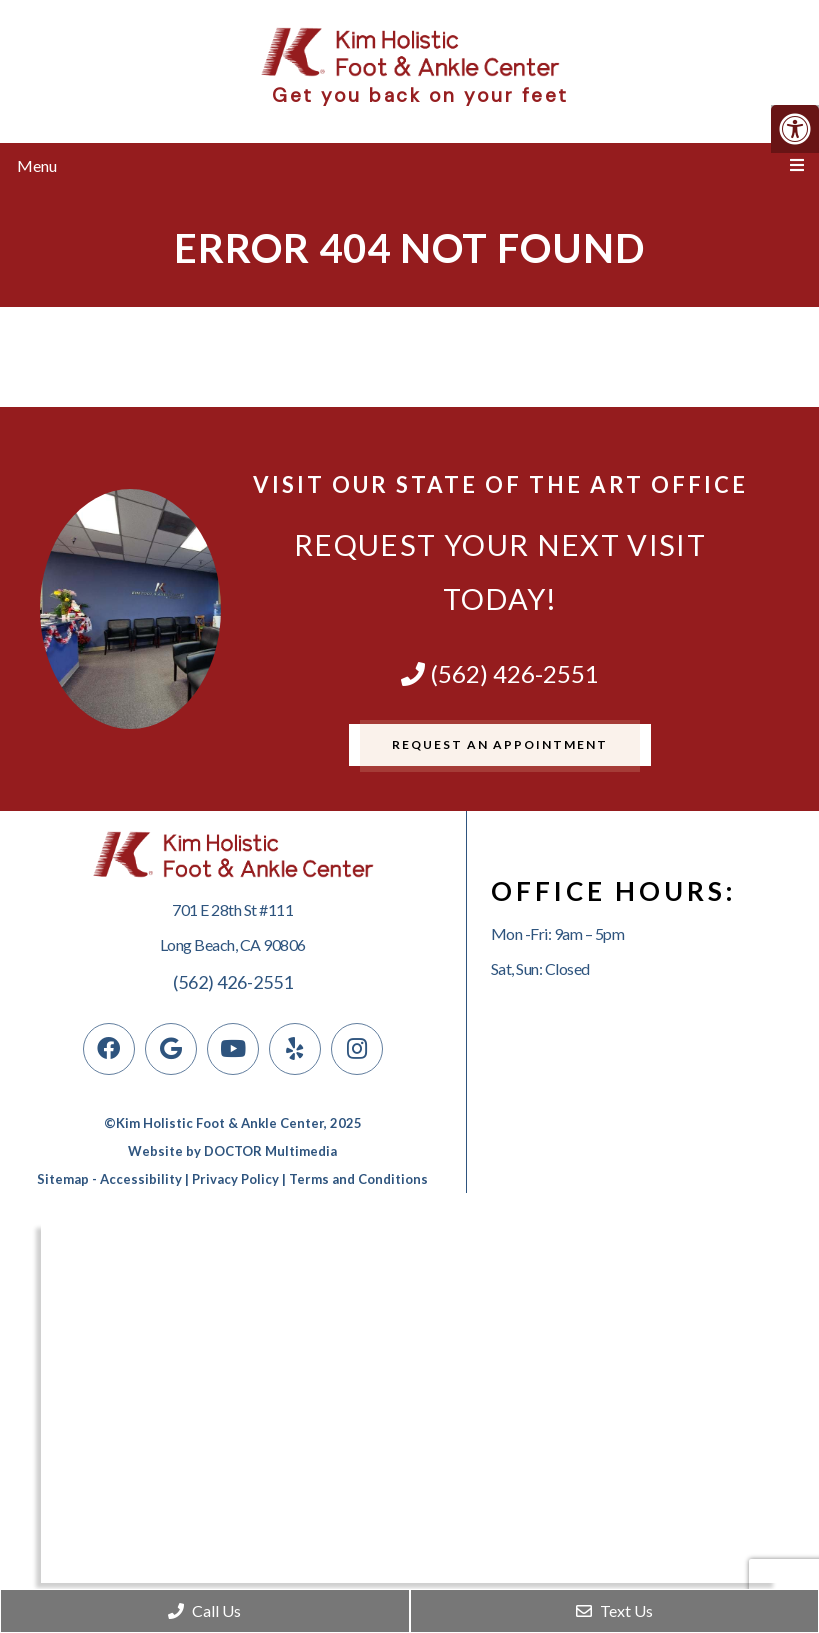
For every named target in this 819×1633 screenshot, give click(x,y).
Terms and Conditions (358, 1179)
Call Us (204, 1610)
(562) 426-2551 (500, 673)
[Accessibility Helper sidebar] (795, 129)
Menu (37, 165)
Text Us (614, 1610)
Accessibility (141, 1179)
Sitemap (63, 1179)
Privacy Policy (235, 1179)
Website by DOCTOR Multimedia (232, 1151)
